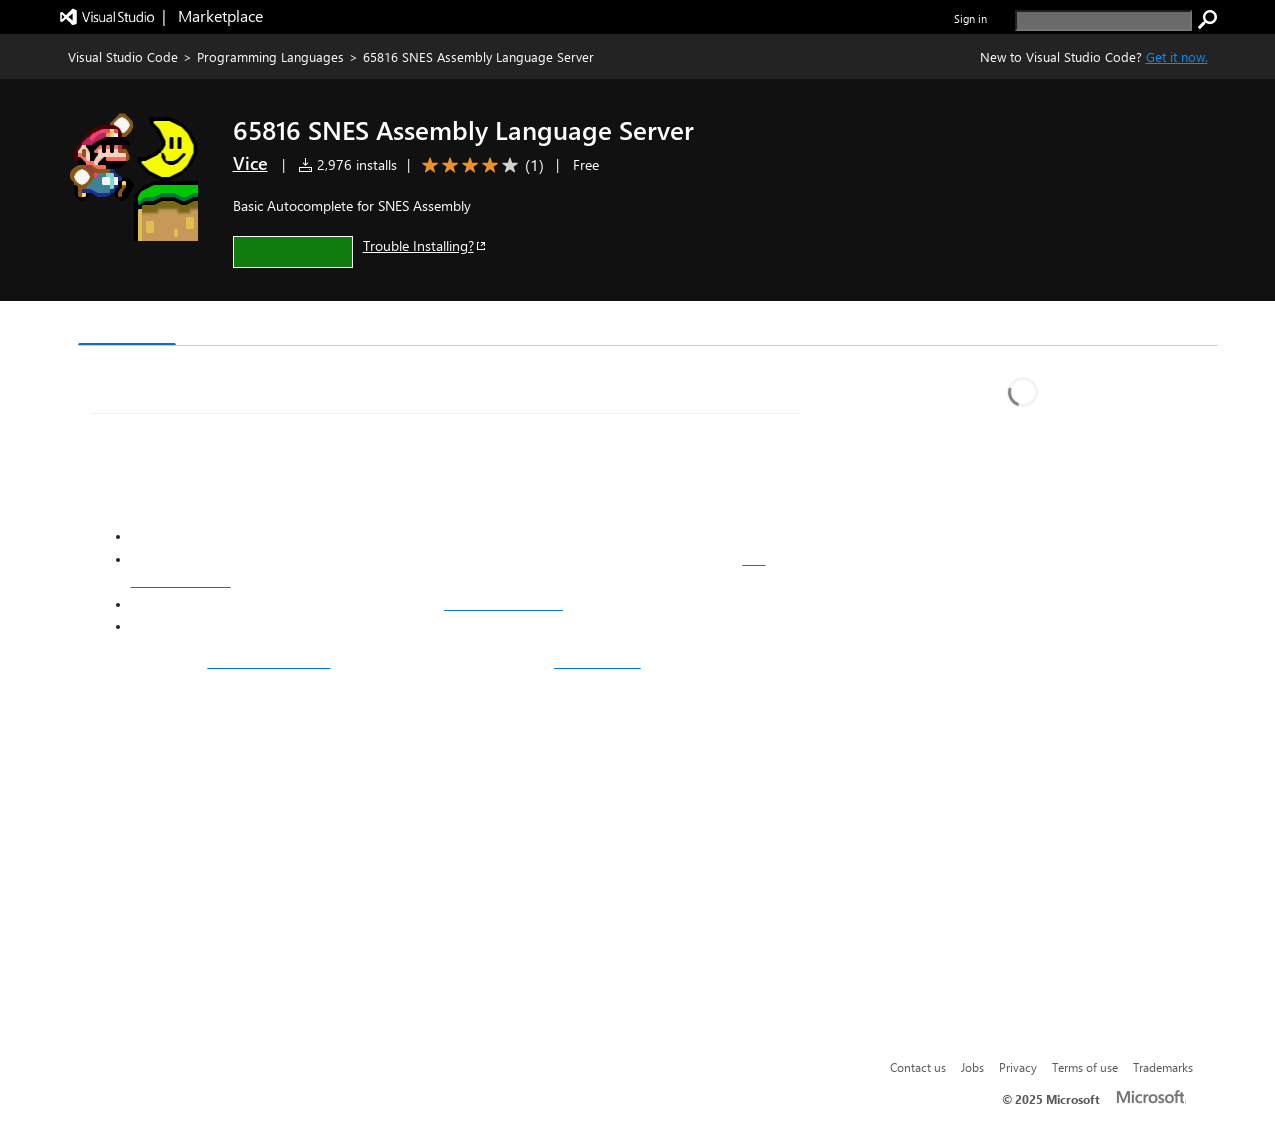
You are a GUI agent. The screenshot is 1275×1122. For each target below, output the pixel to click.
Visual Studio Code (123, 56)
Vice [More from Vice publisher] (250, 163)
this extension (597, 662)
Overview (127, 324)
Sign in (970, 18)
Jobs (972, 1067)
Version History (247, 325)
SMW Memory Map (503, 604)
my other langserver (268, 662)
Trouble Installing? (425, 245)
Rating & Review (466, 325)
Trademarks (1163, 1067)
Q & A (355, 325)
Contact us (918, 1067)
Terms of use (1085, 1067)
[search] (1103, 20)
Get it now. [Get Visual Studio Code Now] (1177, 56)
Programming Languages (270, 56)
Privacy (1018, 1067)
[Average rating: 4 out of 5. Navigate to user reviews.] (479, 165)
